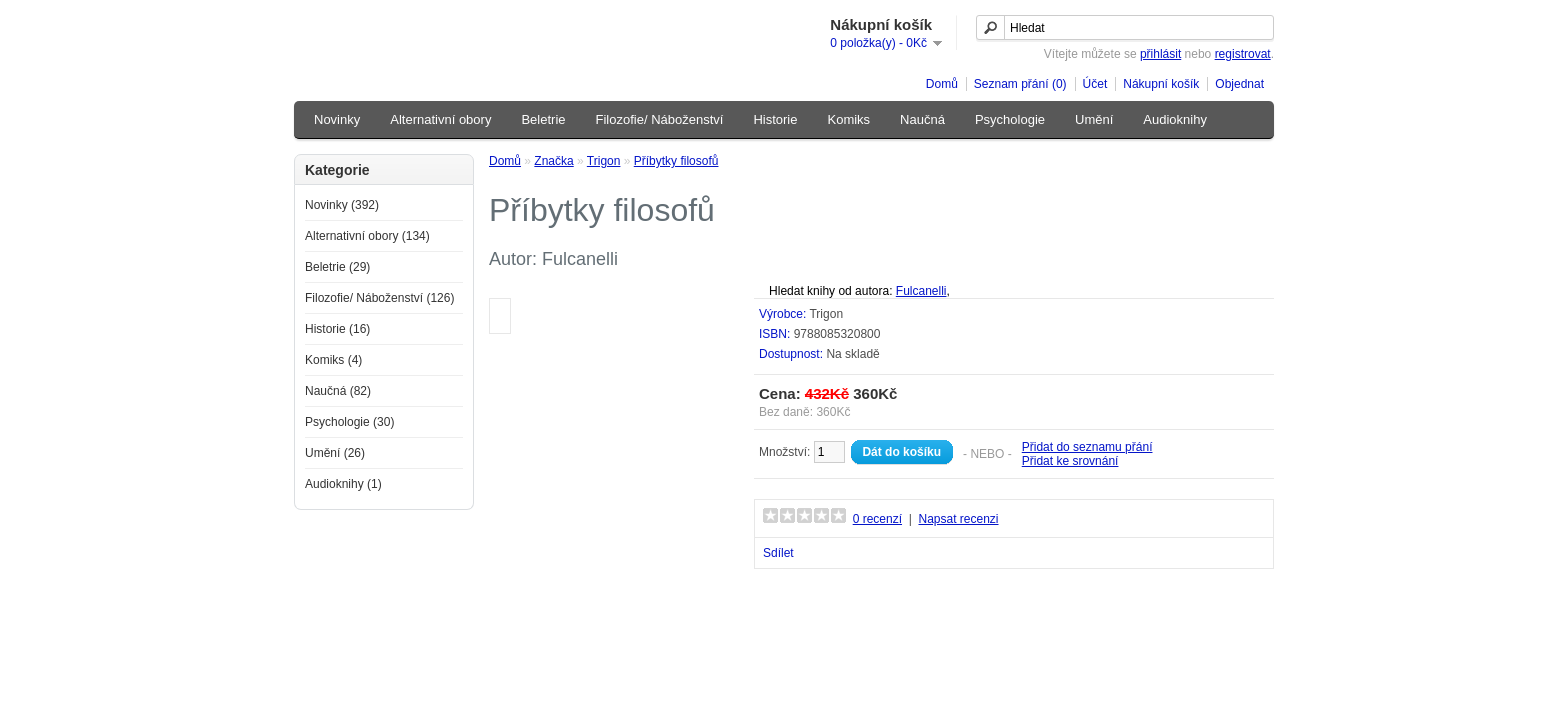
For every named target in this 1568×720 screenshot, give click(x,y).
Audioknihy (1175, 119)
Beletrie (543, 119)
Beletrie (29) (337, 267)
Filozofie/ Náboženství (660, 119)
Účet (1095, 84)
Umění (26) (335, 453)
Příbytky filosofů (676, 161)
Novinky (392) (342, 205)
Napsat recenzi (958, 519)
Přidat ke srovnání (1070, 461)
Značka (553, 161)
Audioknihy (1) (343, 484)
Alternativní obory (440, 119)
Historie (775, 119)
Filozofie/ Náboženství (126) (379, 298)
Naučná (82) (338, 391)
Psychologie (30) (349, 422)
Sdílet (778, 553)
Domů (942, 84)
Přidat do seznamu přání (1087, 447)
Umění (1094, 119)
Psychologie (1010, 119)
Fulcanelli (921, 291)
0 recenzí (877, 519)
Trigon (604, 161)
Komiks (848, 119)
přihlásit (1160, 54)
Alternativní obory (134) (367, 236)
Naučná (922, 119)
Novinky (337, 119)
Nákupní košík (1161, 84)
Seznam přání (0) (1020, 84)
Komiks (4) (333, 360)
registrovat (1243, 54)
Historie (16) (337, 329)
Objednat (1239, 84)
